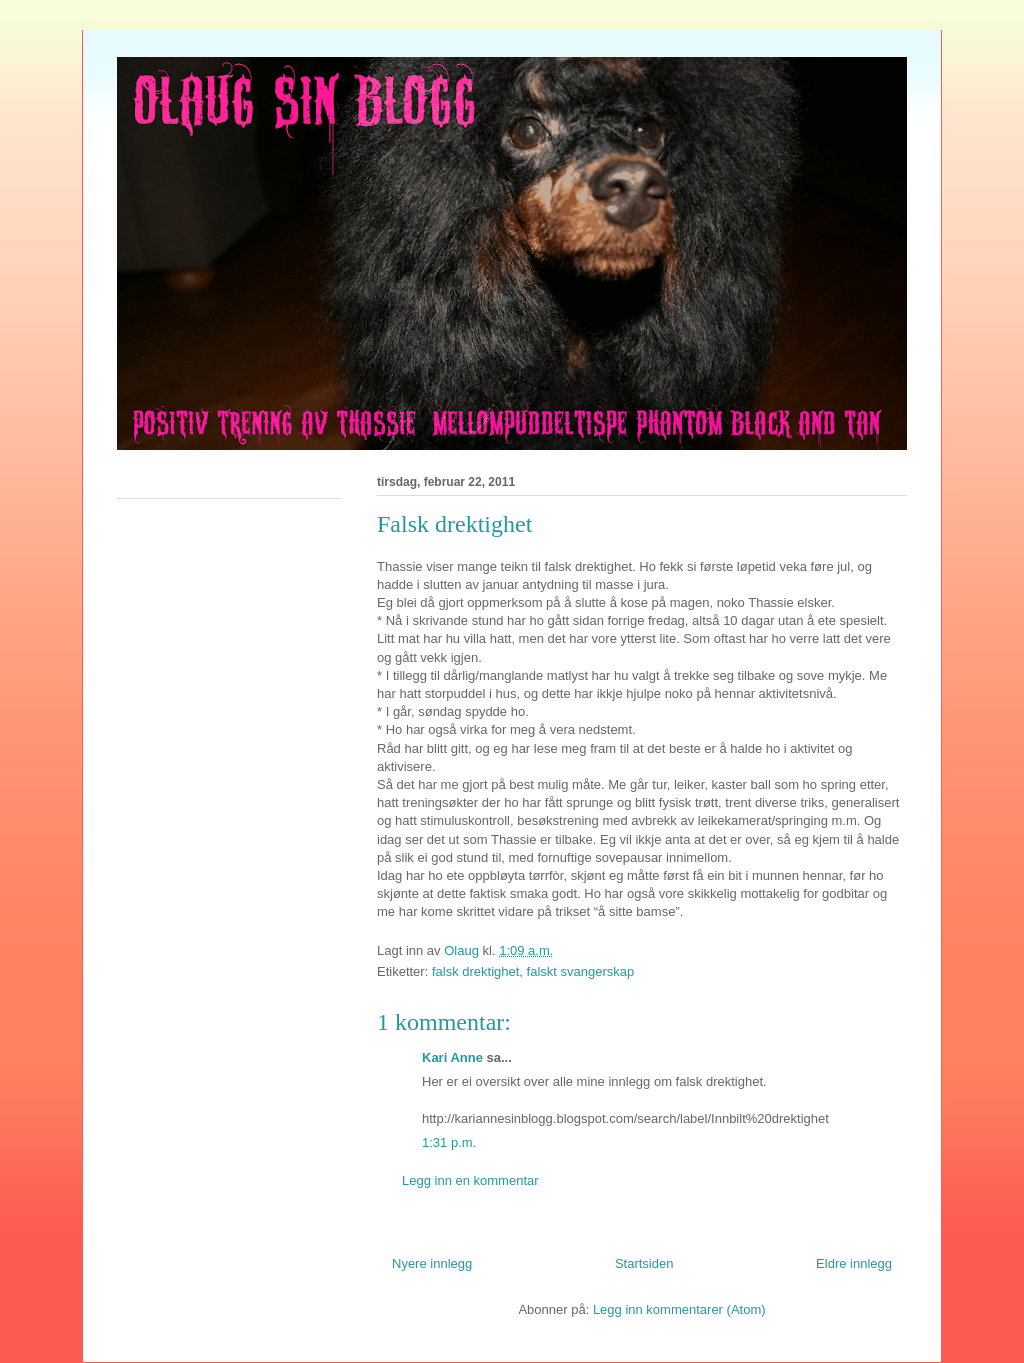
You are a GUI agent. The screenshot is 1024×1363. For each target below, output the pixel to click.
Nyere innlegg (432, 1263)
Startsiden (644, 1263)
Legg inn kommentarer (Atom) (679, 1309)
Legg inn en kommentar (470, 1180)
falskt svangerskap (581, 971)
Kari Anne (452, 1057)
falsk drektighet (475, 971)
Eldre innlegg (854, 1263)
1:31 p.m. (449, 1142)
